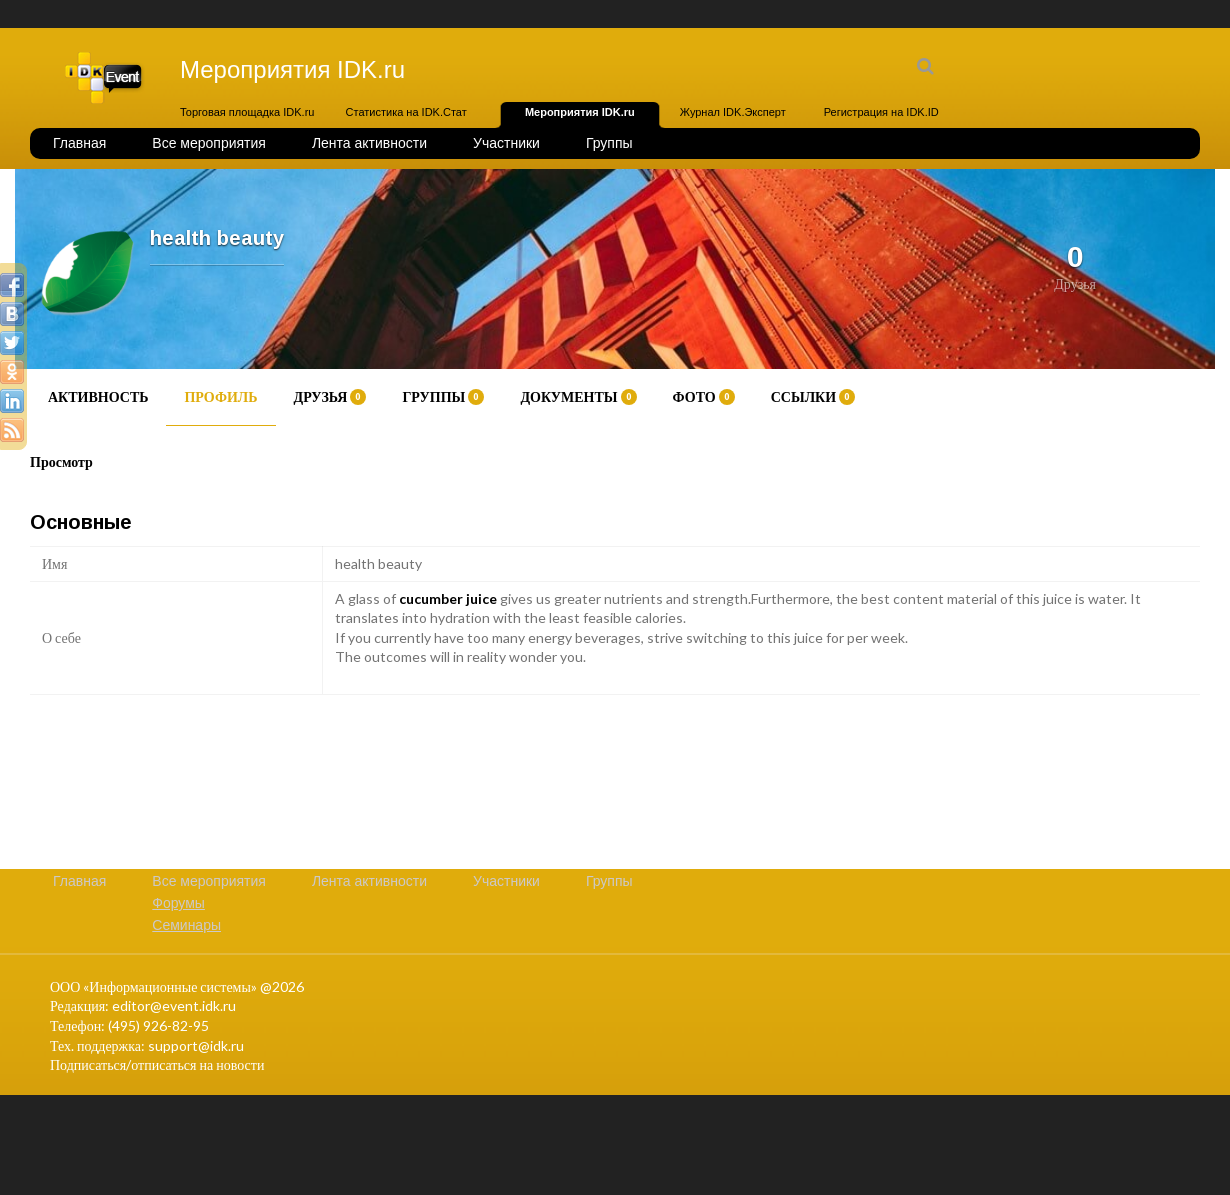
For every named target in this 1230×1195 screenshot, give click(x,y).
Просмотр (61, 461)
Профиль (220, 396)
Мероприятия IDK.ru (580, 112)
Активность (98, 396)
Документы (578, 396)
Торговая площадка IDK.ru (247, 112)
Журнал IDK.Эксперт (733, 112)
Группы (609, 143)
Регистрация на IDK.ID (881, 112)
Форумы (178, 903)
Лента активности (369, 143)
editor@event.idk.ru (174, 1005)
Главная (79, 143)
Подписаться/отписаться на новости (157, 1064)
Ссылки (813, 396)
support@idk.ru (196, 1045)
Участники (506, 143)
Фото (704, 396)
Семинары (186, 925)
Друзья (330, 396)
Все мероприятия (209, 143)
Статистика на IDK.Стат (406, 112)
